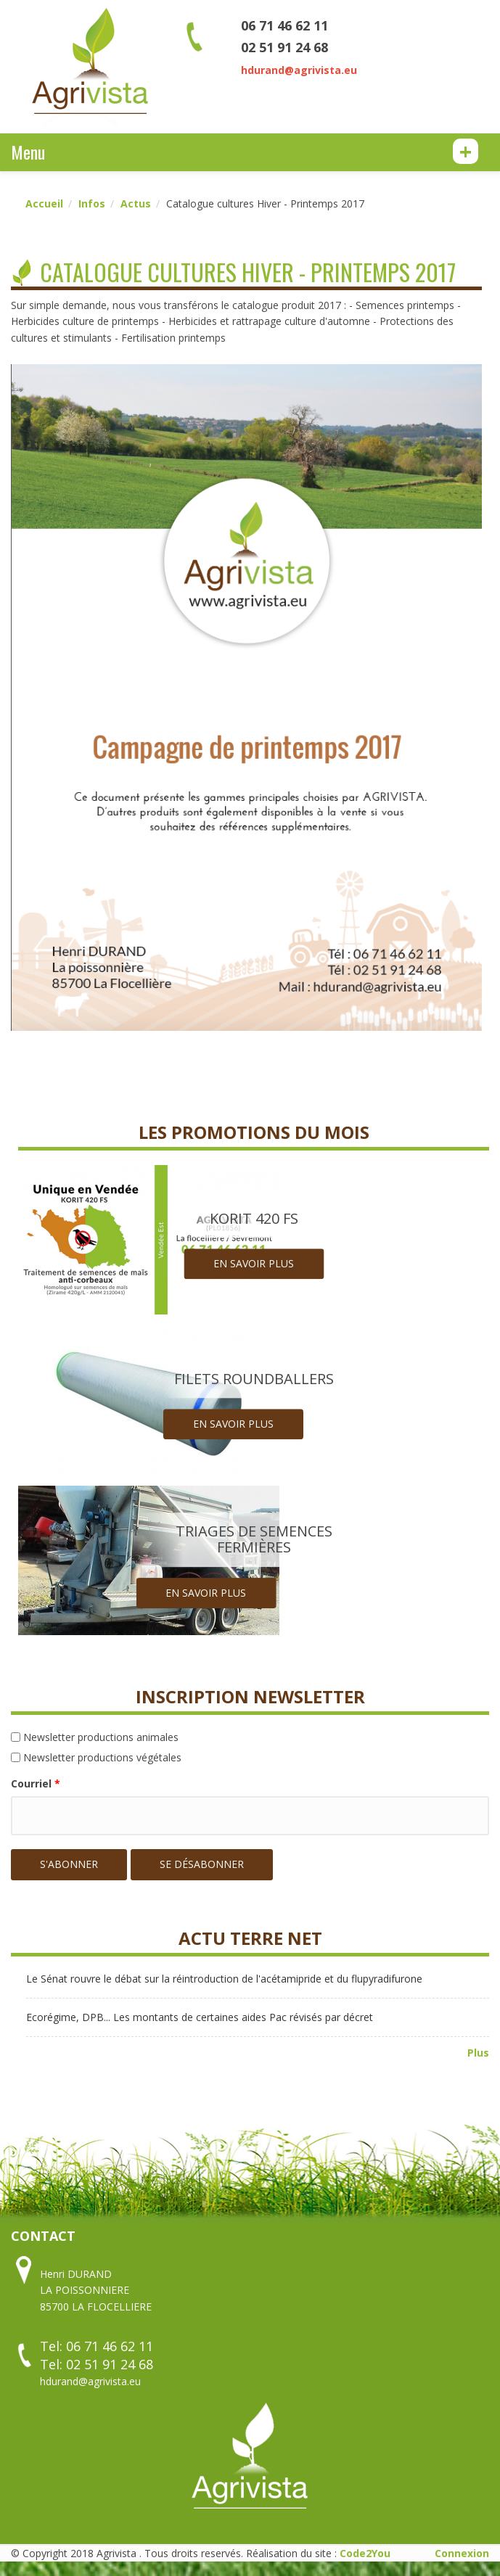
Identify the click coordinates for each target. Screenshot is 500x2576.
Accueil (44, 203)
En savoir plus (253, 1264)
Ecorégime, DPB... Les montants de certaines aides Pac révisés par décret (199, 2017)
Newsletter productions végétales (102, 1757)
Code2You (365, 2553)
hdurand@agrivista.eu (299, 70)
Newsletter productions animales (101, 1737)
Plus (478, 2052)
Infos (91, 203)
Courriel (35, 1783)
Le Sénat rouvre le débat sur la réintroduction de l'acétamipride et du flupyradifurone (224, 1979)
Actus (135, 203)
